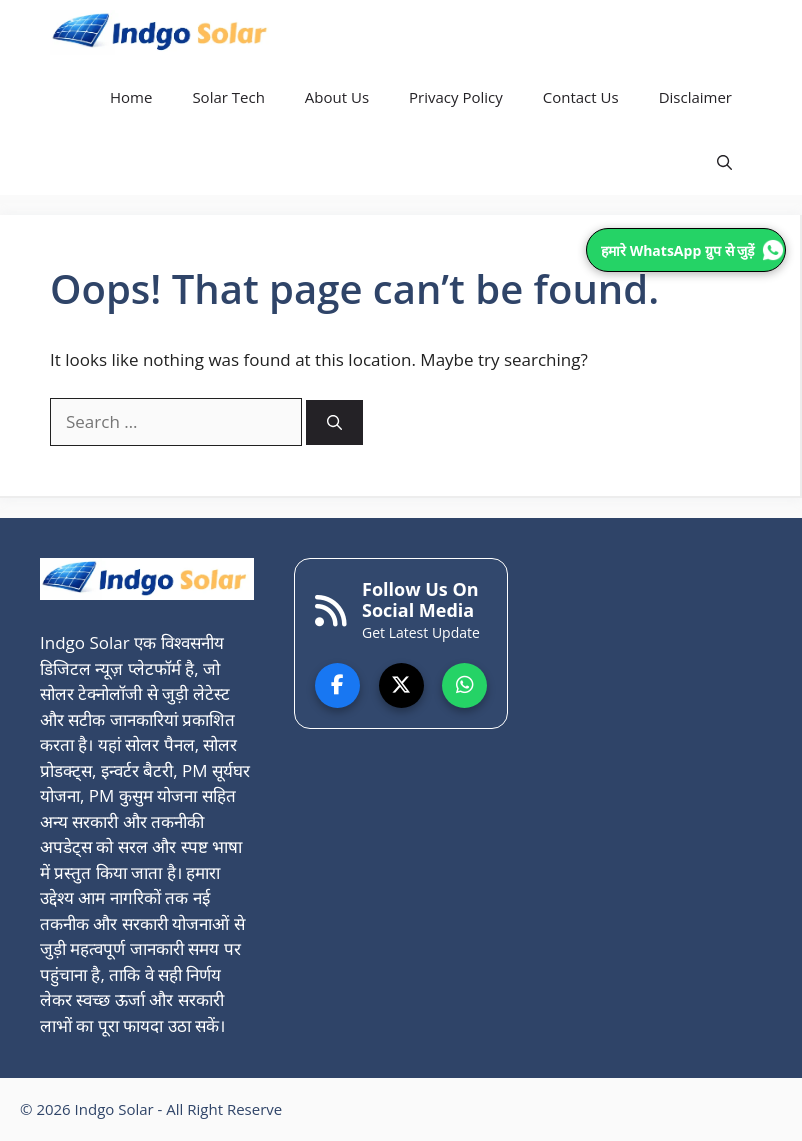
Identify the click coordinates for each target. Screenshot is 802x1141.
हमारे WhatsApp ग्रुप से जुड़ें (692, 250)
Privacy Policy (456, 97)
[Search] (334, 422)
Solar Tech (228, 97)
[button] (724, 162)
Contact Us (581, 97)
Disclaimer (695, 97)
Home (131, 97)
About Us (337, 97)
